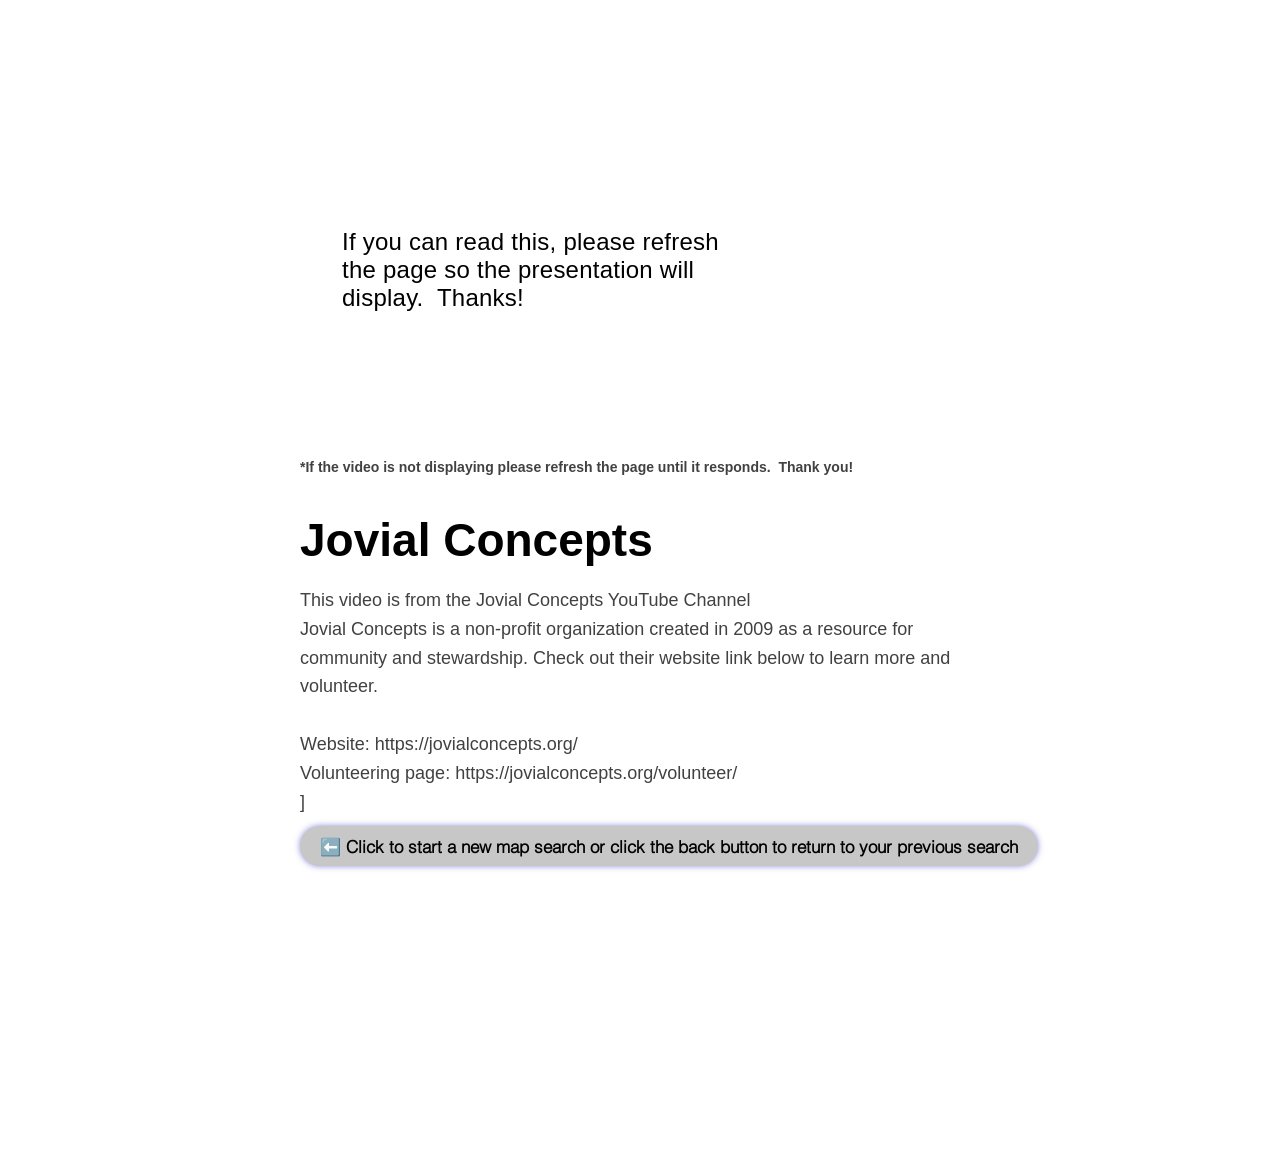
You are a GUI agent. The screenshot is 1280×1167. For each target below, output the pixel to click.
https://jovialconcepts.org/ (476, 744)
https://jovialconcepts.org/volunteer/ (596, 773)
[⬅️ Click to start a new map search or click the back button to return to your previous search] (669, 846)
